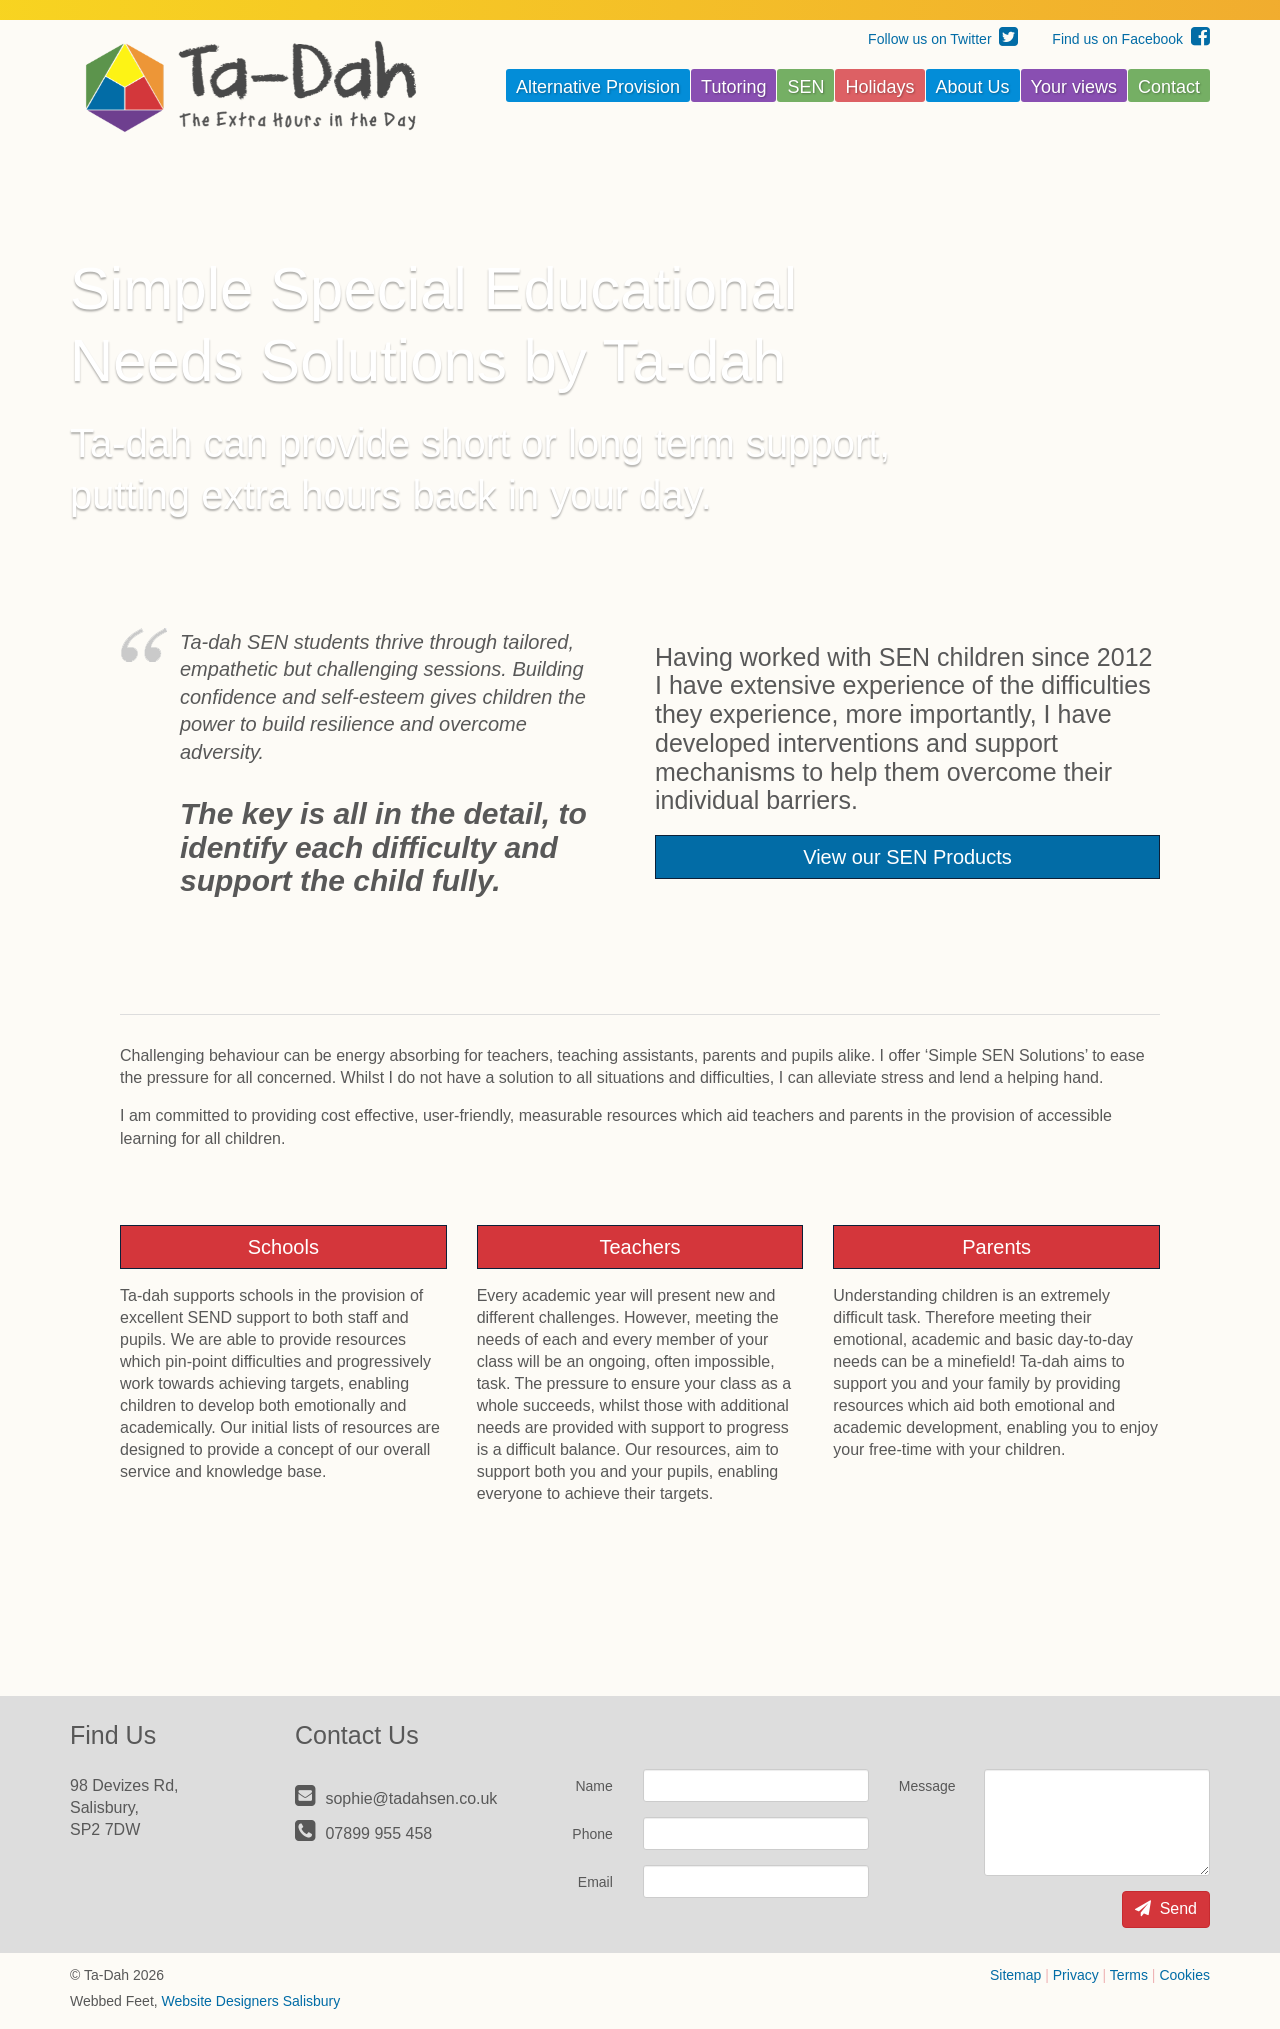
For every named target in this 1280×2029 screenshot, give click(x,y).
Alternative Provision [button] (598, 87)
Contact (1169, 87)
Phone (592, 1834)
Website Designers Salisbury (251, 2001)
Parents (996, 1247)
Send (1166, 1908)
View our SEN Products (907, 857)
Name (593, 1786)
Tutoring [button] (733, 87)
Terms (1129, 1975)
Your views (1074, 87)
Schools (283, 1247)
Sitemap (1015, 1975)
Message (927, 1786)
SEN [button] (805, 87)
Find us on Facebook (1131, 39)
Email (595, 1882)
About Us (973, 87)
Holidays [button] (879, 87)
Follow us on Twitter (943, 39)
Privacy (1076, 1975)
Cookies (1184, 1975)
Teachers (639, 1247)
